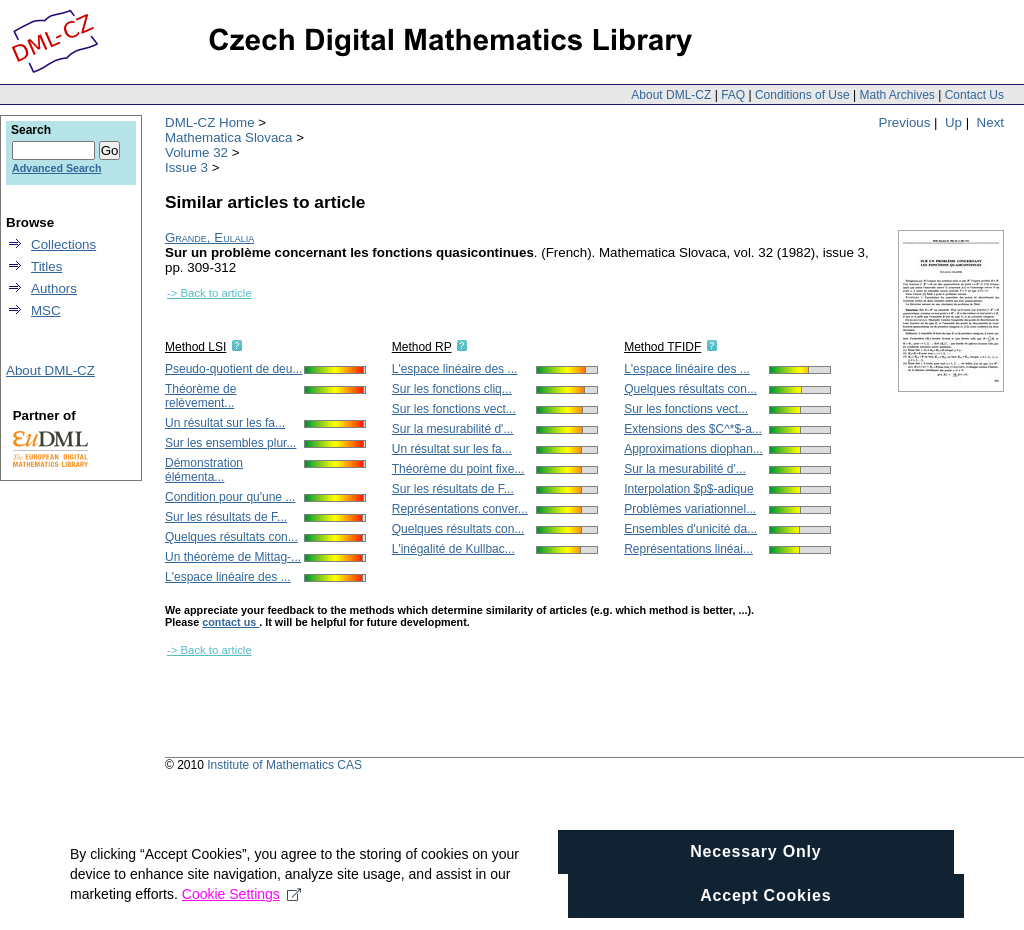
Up (953, 122)
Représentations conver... (460, 509)
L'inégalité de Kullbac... (453, 549)
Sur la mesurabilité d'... (453, 429)
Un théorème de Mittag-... (233, 557)
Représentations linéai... (688, 549)
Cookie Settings (241, 910)
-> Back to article (209, 293)
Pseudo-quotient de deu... (233, 369)
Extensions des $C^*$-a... (693, 429)
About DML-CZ (671, 95)
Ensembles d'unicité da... (690, 529)
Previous (905, 122)
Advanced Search (56, 168)
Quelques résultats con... (231, 537)
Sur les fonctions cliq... (452, 389)
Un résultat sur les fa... (225, 423)
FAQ (733, 95)
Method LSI (195, 347)
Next (990, 122)
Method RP (422, 347)
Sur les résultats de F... (226, 517)
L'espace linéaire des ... (228, 577)
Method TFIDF (662, 347)
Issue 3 (186, 167)
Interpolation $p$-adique (688, 489)
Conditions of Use (802, 95)
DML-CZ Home (210, 122)
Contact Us (974, 95)
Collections (63, 244)
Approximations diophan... (693, 449)
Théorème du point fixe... (458, 469)
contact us (230, 622)
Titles (46, 266)
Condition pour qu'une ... (230, 497)
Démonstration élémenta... (204, 470)
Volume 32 (196, 152)
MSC (46, 310)
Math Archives (896, 95)
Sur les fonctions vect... (454, 409)
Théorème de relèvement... (200, 396)
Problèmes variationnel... (690, 509)
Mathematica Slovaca (228, 137)
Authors (54, 288)
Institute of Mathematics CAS (284, 765)
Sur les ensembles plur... (230, 443)
